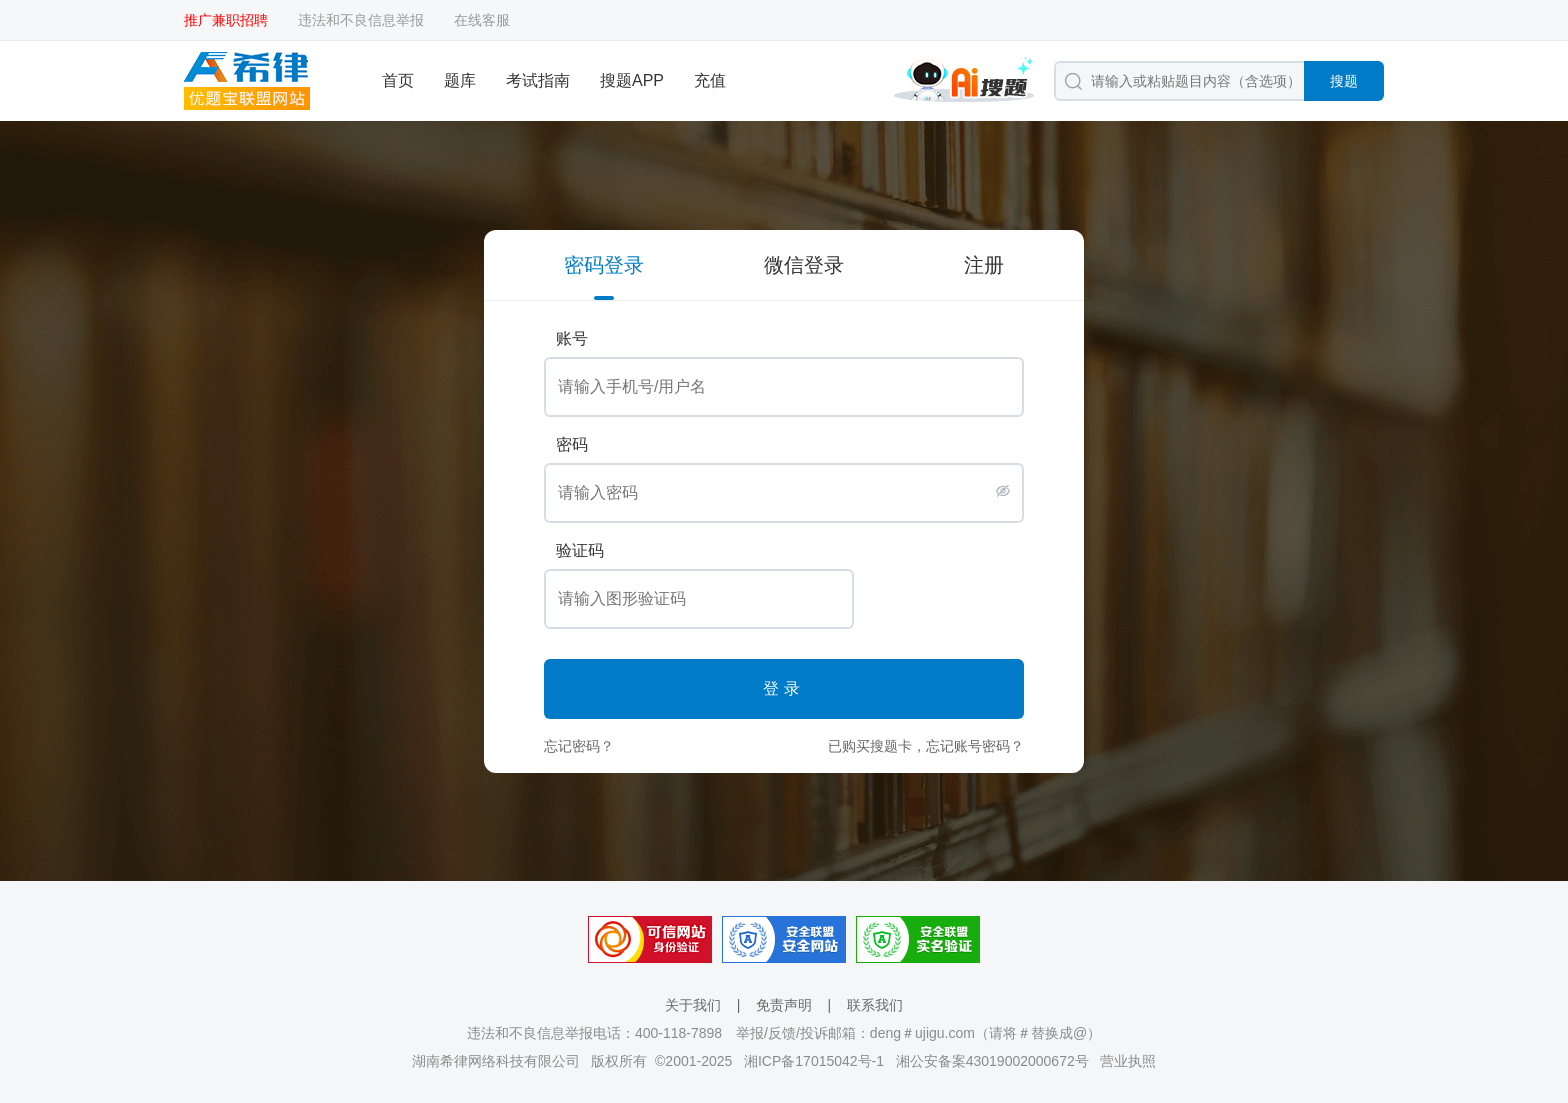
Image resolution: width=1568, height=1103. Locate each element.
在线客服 (482, 20)
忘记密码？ (579, 746)
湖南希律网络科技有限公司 (496, 1061)
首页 (398, 80)
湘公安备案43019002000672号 (992, 1061)
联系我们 (875, 1005)
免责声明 (784, 1005)
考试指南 (538, 80)
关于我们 (693, 1005)
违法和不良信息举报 (361, 20)
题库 (460, 80)
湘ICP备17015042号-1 (814, 1061)
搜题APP (632, 80)
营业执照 (1128, 1061)
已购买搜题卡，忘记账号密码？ (926, 746)
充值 (710, 80)
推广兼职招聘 (226, 20)
